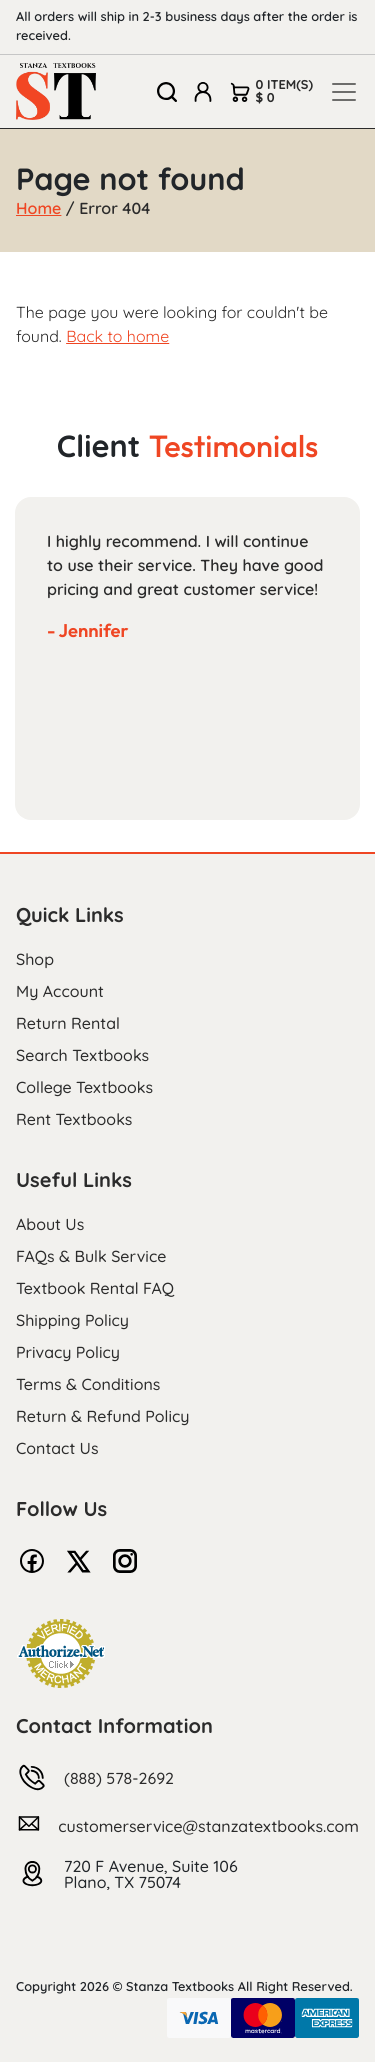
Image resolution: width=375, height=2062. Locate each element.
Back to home (117, 336)
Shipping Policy (72, 1320)
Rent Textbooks (74, 1119)
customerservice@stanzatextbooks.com (208, 1826)
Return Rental (68, 1023)
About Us (50, 1224)
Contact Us (57, 1448)
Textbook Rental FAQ (95, 1288)
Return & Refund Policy (102, 1416)
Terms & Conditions (88, 1384)
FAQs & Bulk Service (91, 1256)
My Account (60, 991)
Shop (35, 959)
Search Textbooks (82, 1055)
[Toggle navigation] (344, 92)
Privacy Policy (68, 1352)
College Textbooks (84, 1087)
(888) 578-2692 (119, 1778)
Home (38, 208)
